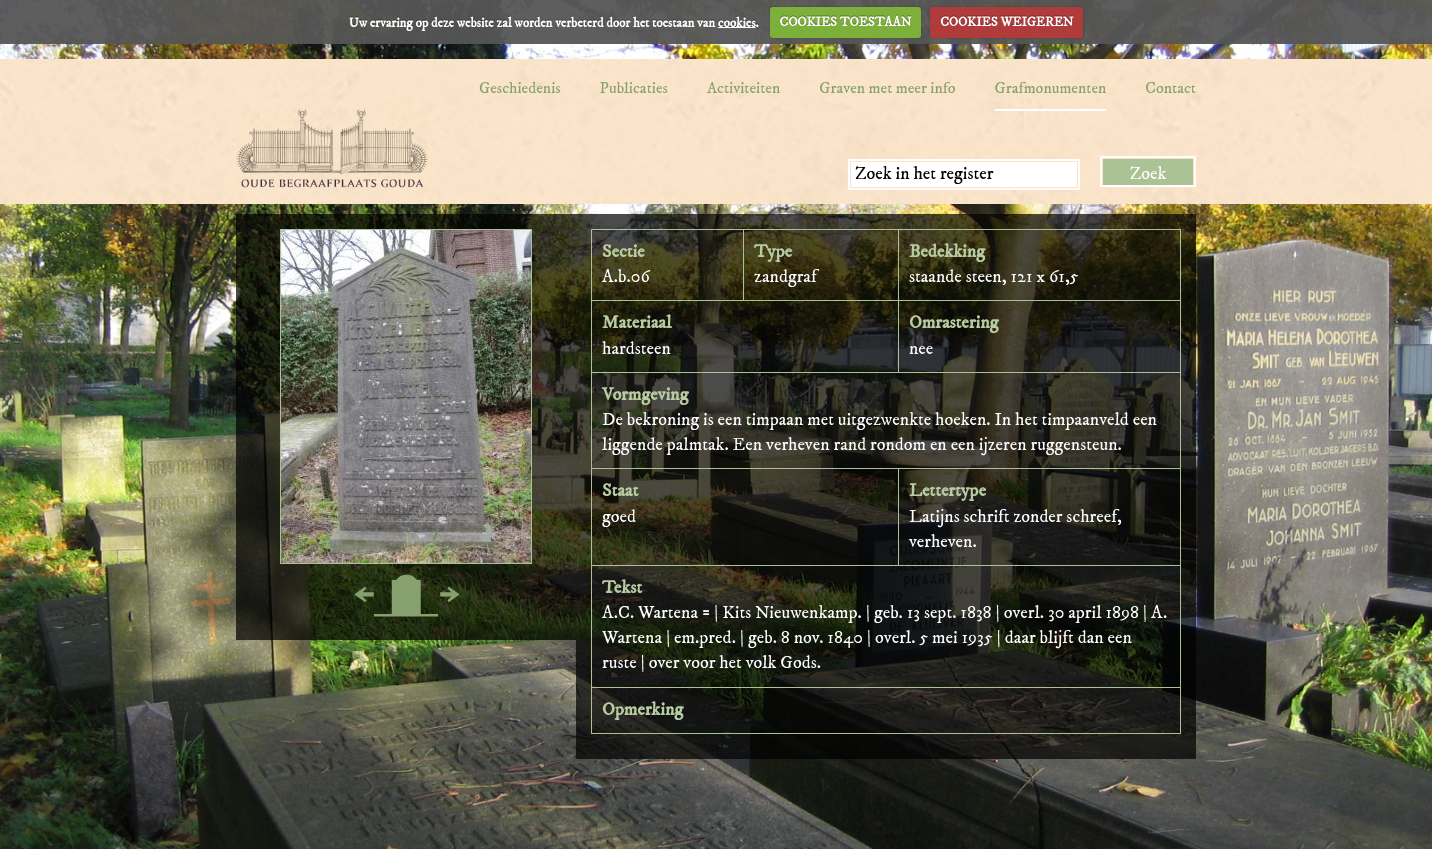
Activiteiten (743, 88)
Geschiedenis (520, 88)
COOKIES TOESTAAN (846, 22)
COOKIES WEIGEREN (1006, 22)
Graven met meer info (887, 88)
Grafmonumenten (1051, 88)
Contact (1170, 88)
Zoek (1148, 174)
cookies (737, 22)
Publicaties (634, 88)
